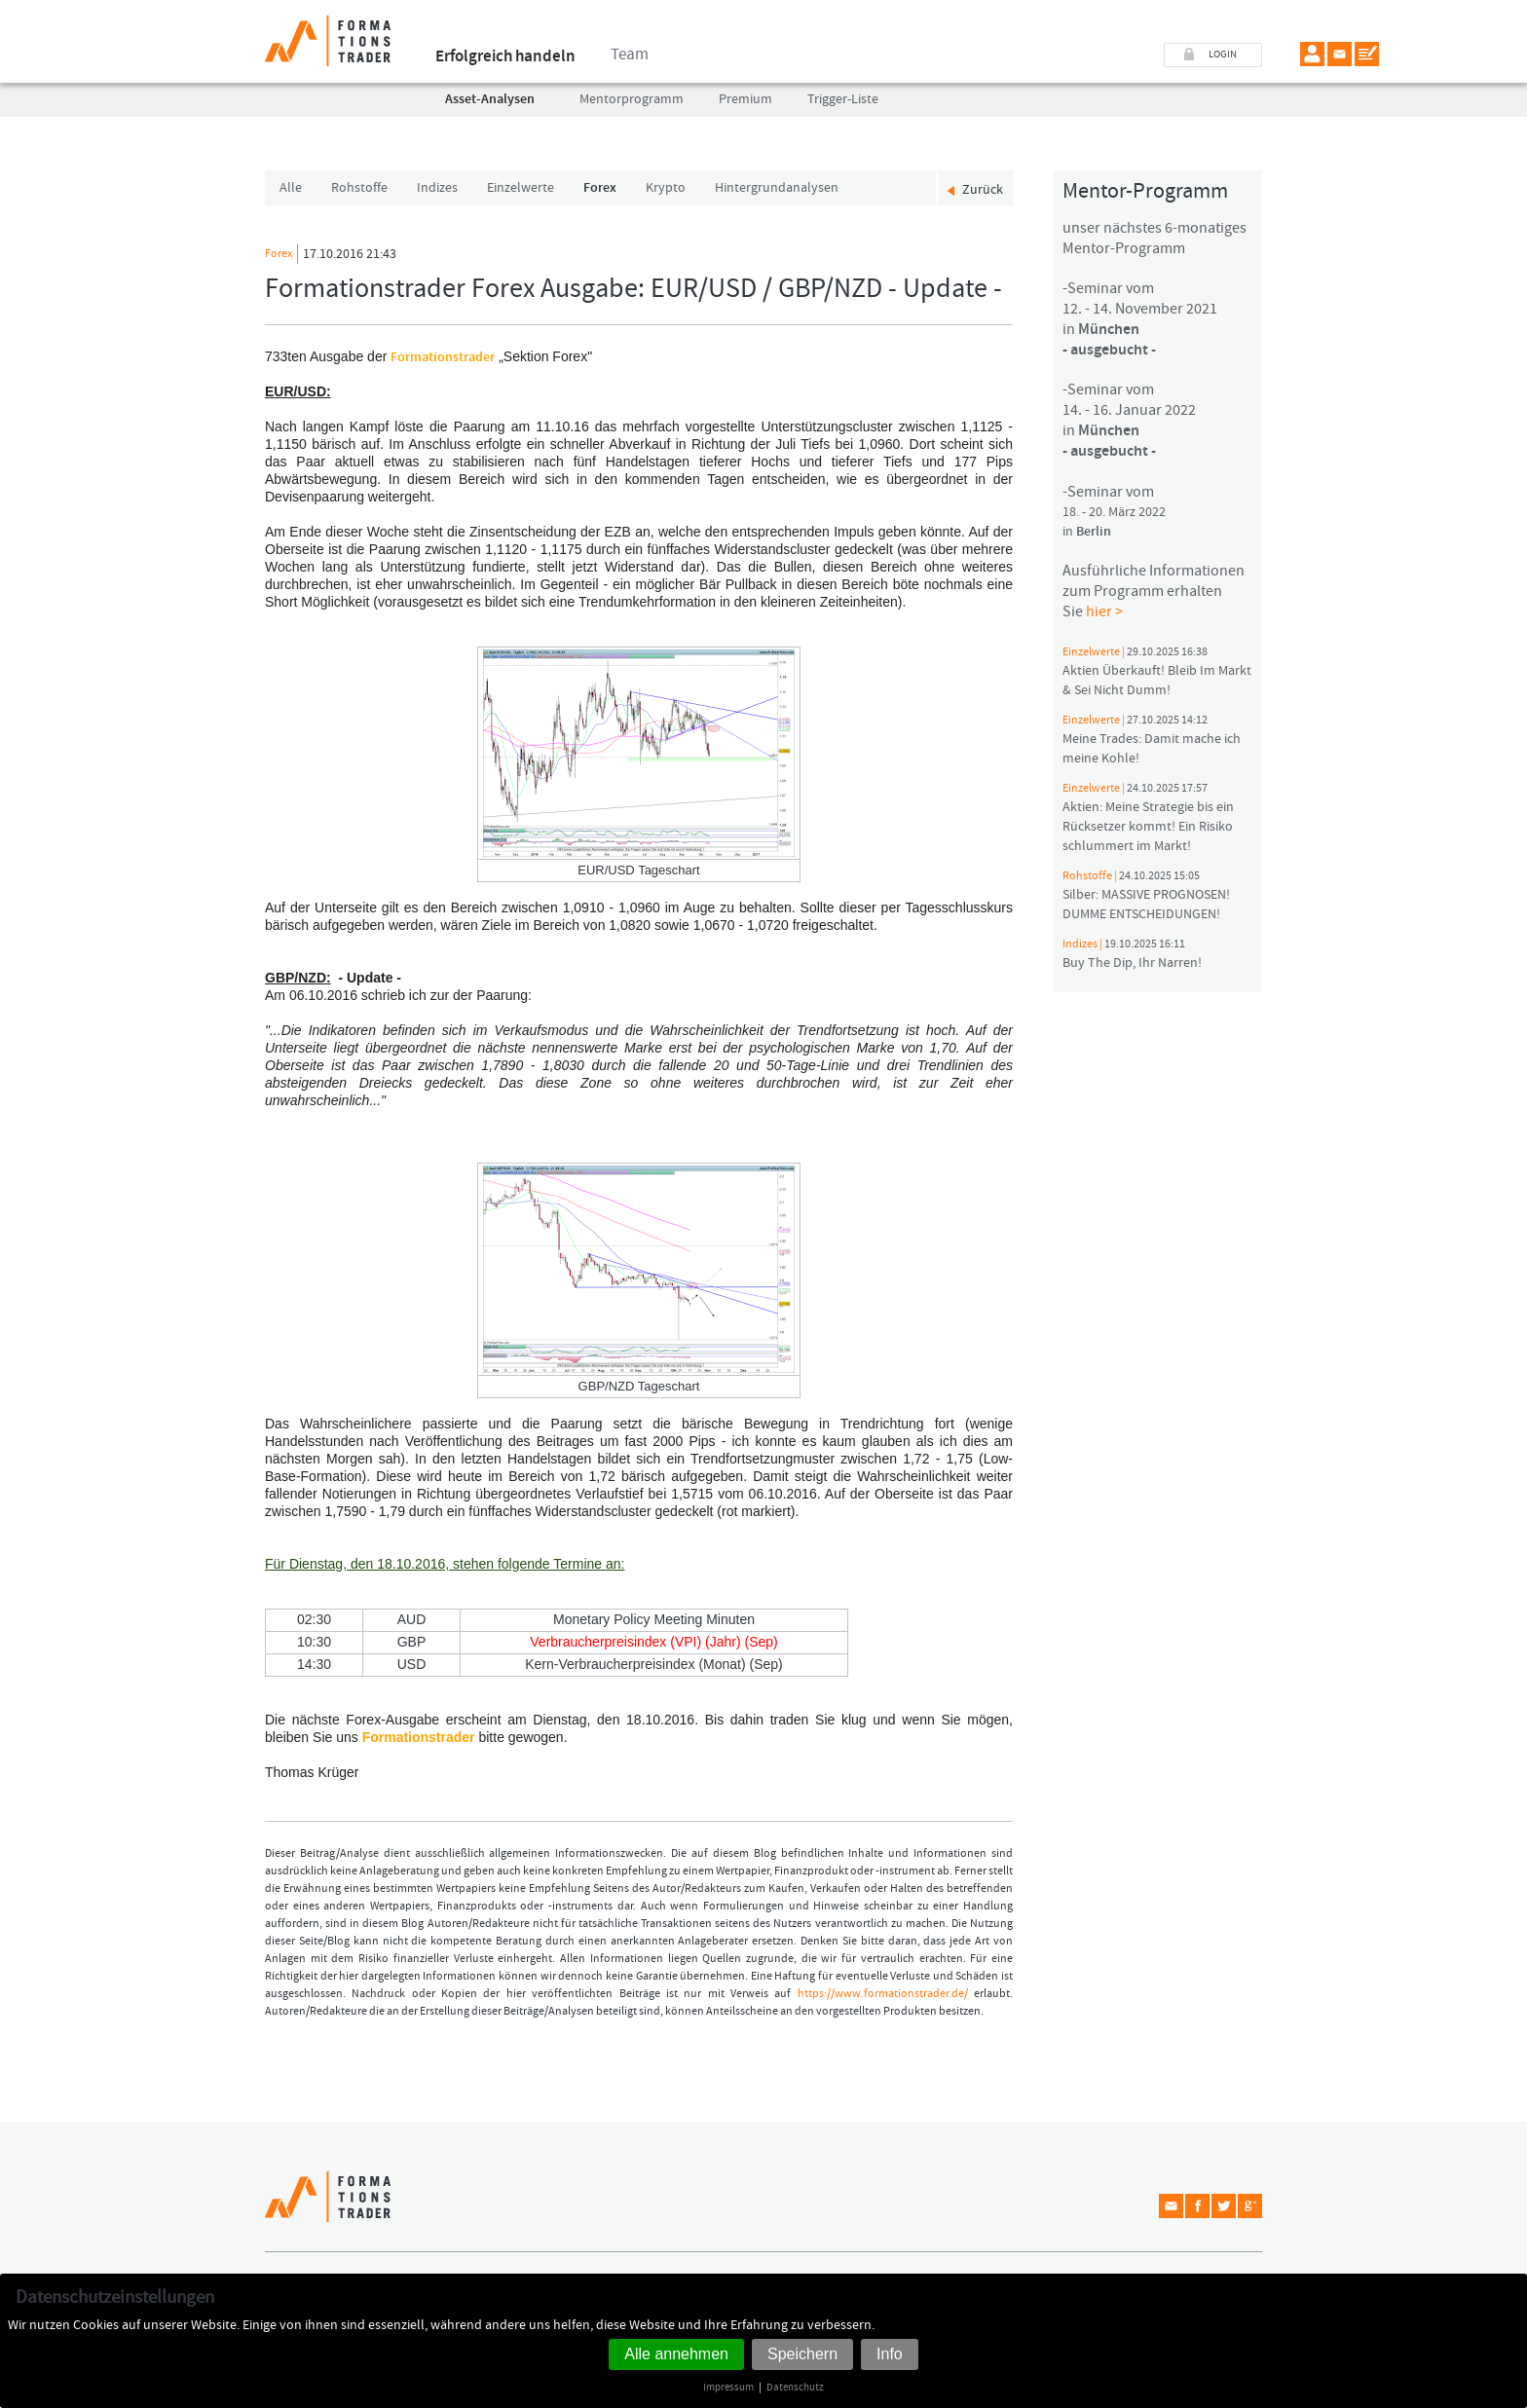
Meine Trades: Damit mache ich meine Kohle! (1151, 740)
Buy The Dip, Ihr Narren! (1132, 954)
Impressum (728, 2387)
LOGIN (1223, 53)
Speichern (802, 2354)
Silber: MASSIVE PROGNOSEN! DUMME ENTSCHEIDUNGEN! (1146, 896)
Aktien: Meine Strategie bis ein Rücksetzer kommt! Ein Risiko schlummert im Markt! (1148, 818)
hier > (1104, 611)
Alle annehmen (676, 2354)
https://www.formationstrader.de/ (883, 1993)
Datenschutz (795, 2387)
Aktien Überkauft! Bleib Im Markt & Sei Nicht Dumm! (1156, 672)
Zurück (982, 187)
